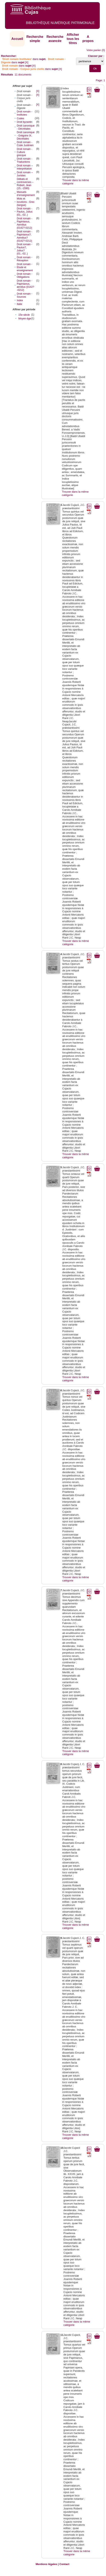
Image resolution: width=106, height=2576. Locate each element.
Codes (20, 118)
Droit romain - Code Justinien (25, 144)
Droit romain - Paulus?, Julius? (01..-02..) (24, 249)
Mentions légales (46, 2564)
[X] (26, 62)
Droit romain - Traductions (24, 160)
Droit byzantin (24, 122)
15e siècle (24, 314)
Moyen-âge (24, 318)
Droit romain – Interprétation (25, 167)
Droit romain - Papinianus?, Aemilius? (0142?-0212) (24, 236)
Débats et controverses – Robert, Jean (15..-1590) (25, 184)
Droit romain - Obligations (24, 275)
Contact (64, 2564)
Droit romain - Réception (24, 259)
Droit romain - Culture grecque (24, 152)
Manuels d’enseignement (26, 194)
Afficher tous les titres (73, 38)
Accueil (17, 39)
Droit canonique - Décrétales (25, 127)
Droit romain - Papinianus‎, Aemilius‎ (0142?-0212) (24, 223)
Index (20, 300)
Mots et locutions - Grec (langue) (25, 201)
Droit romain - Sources (24, 295)
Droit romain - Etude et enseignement (25, 267)
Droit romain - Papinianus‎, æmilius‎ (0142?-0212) (25, 285)
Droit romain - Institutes (24, 113)
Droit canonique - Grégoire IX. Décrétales (25, 135)
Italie (19, 304)
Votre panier (93, 50)
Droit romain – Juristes (25, 174)
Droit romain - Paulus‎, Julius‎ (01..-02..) (24, 211)
